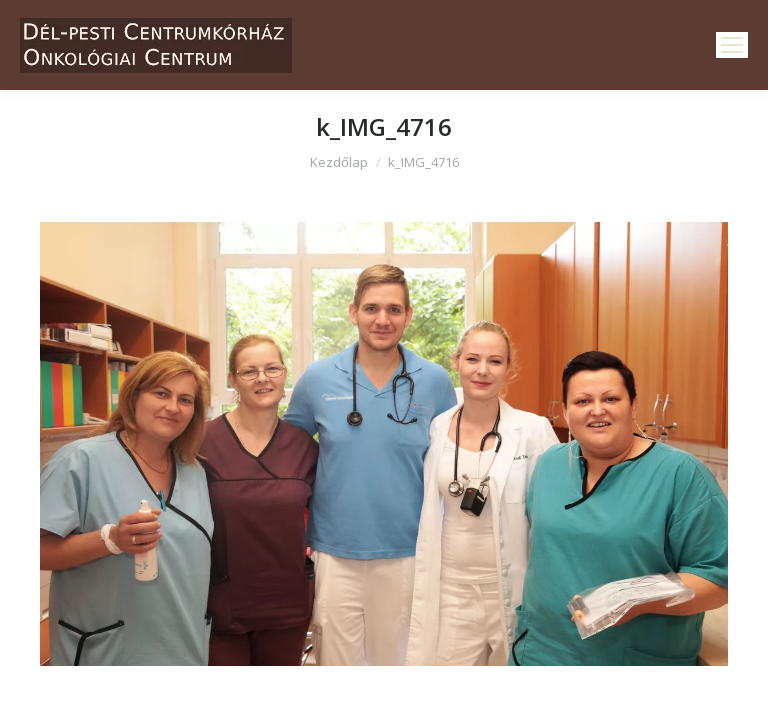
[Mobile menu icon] (732, 45)
